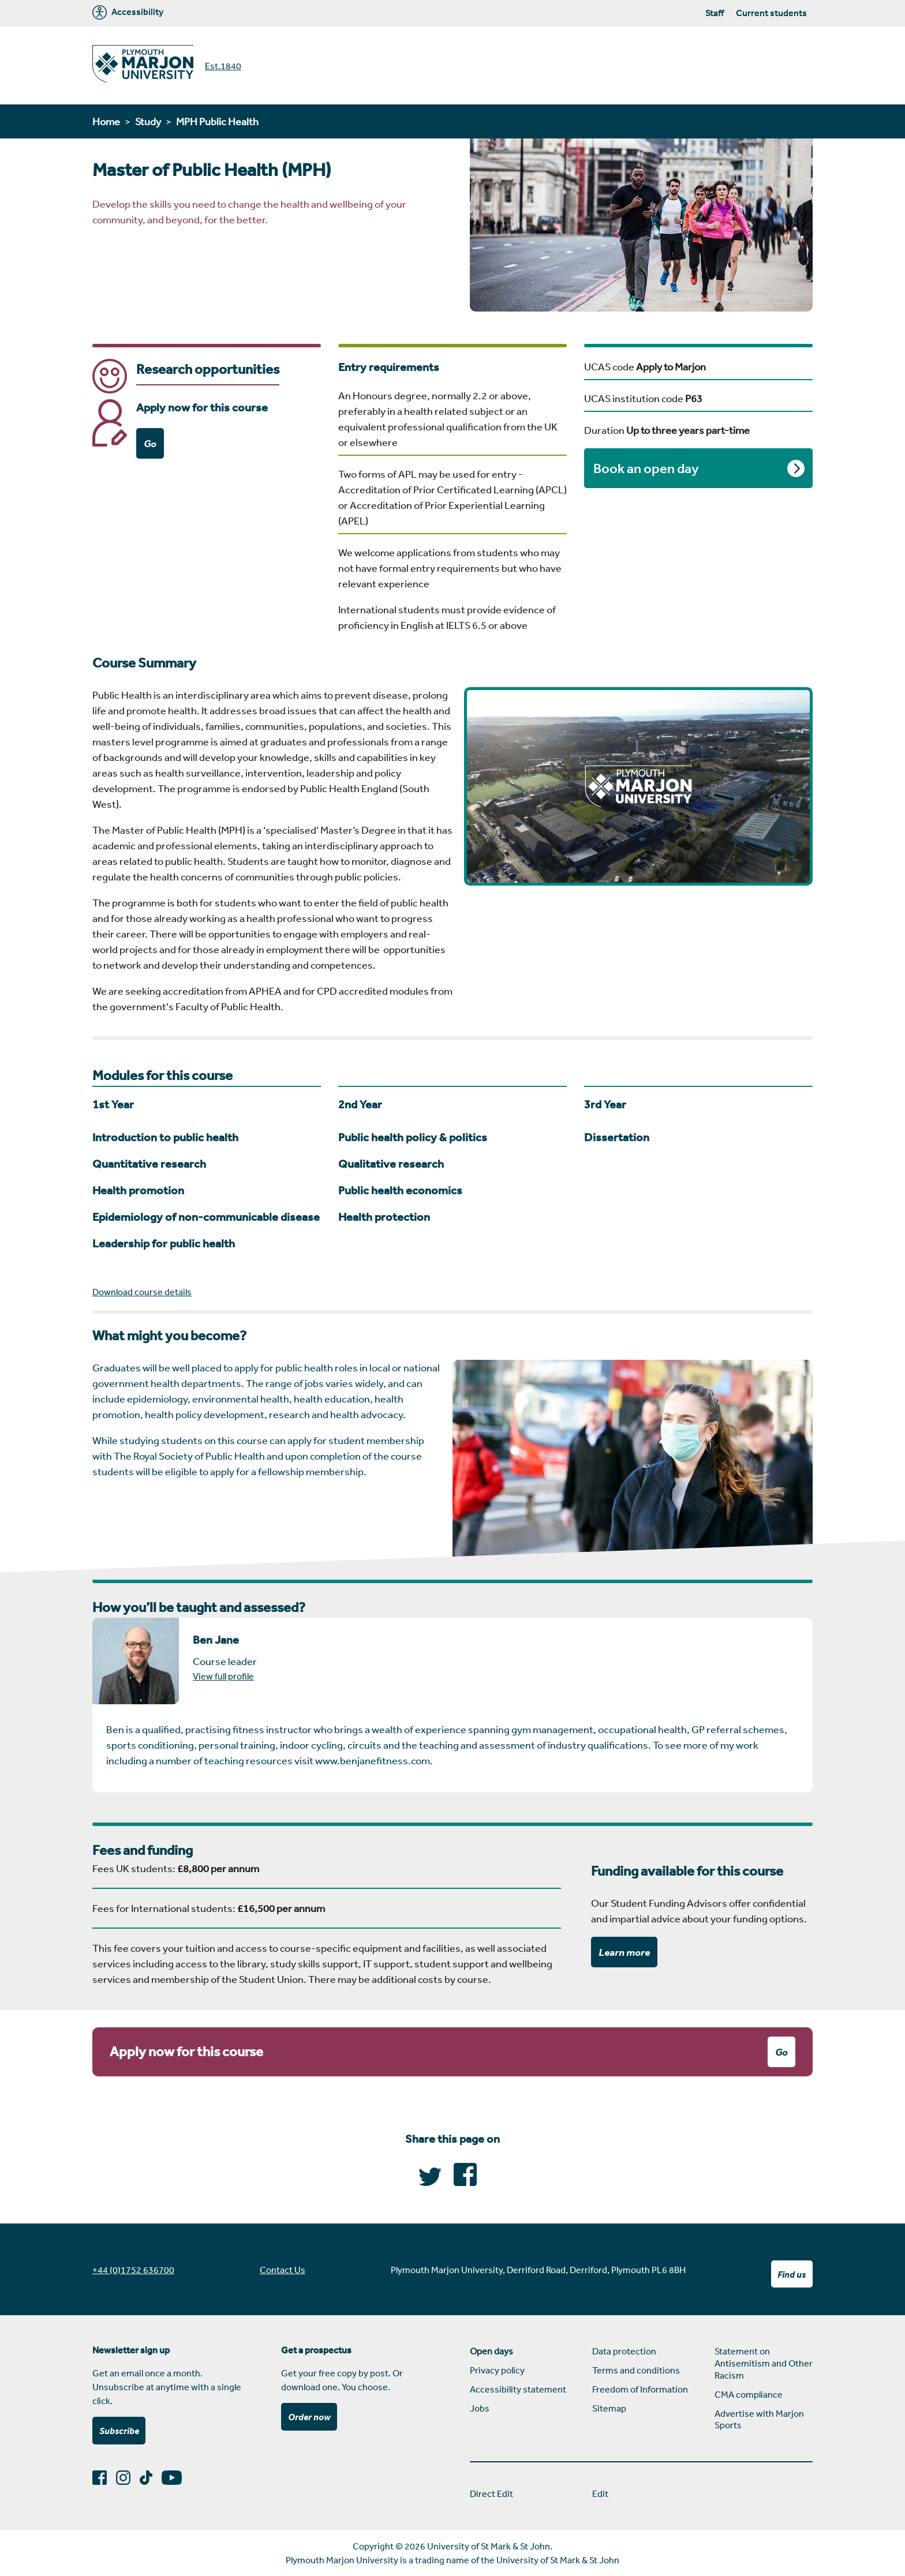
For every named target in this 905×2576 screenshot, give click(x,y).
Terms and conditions (636, 2370)
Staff (714, 12)
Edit (600, 2493)
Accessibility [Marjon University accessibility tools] (127, 12)
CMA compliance (749, 2394)
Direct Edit (491, 2493)
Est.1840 (223, 66)
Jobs (479, 2408)
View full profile (223, 1676)
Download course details (142, 1292)
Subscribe (119, 2430)
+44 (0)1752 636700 (133, 2269)
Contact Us (282, 2269)
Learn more (624, 1951)
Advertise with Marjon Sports (759, 2419)
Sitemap (609, 2408)
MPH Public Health (217, 121)
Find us (791, 2274)
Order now (309, 2417)
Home (106, 121)
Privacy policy (497, 2370)
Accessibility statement (518, 2389)
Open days (491, 2351)
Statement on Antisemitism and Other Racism (764, 2363)
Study (148, 121)
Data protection (624, 2351)
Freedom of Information (640, 2389)
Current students (771, 12)
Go (150, 443)
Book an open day (646, 468)
